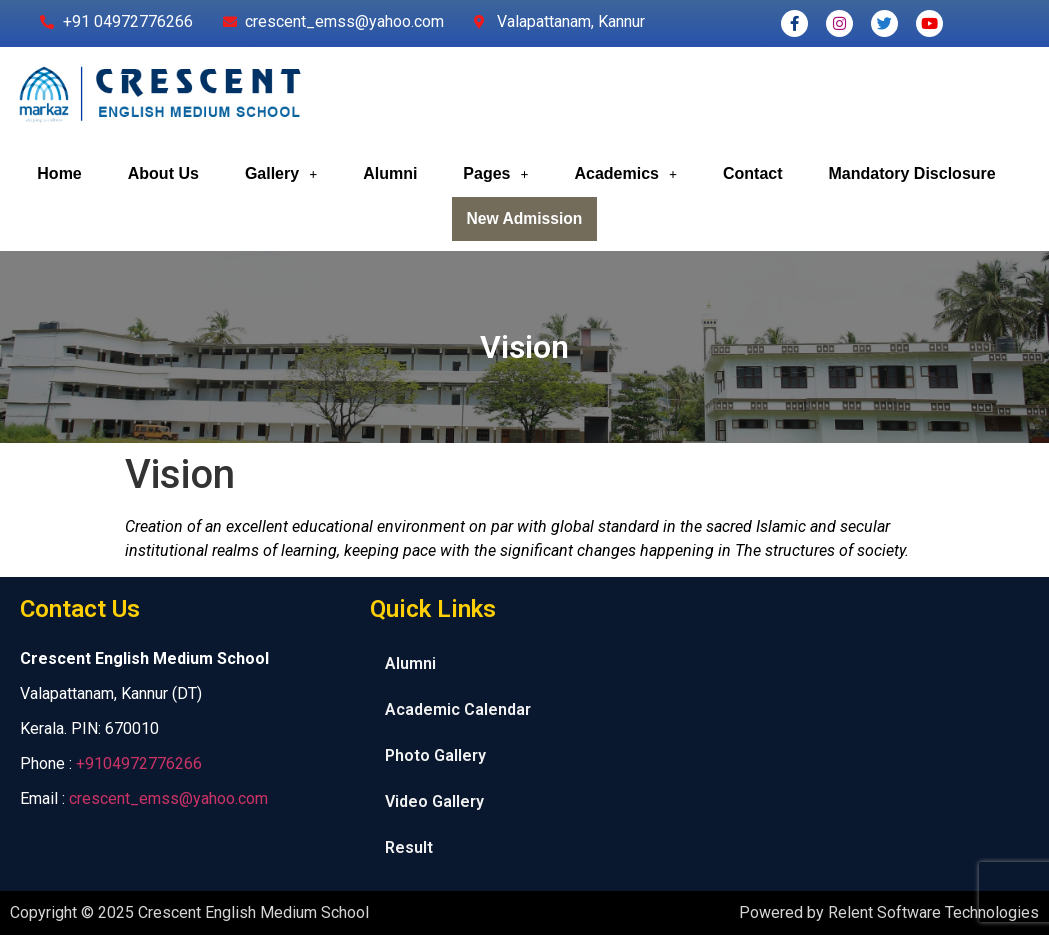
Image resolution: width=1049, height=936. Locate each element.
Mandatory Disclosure (912, 173)
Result (409, 848)
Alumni (390, 173)
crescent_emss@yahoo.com (168, 799)
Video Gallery (434, 802)
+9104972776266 (139, 764)
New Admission (524, 219)
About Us (163, 173)
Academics (625, 173)
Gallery (281, 173)
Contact (753, 173)
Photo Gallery (435, 756)
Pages (495, 173)
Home (59, 173)
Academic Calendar (458, 710)
